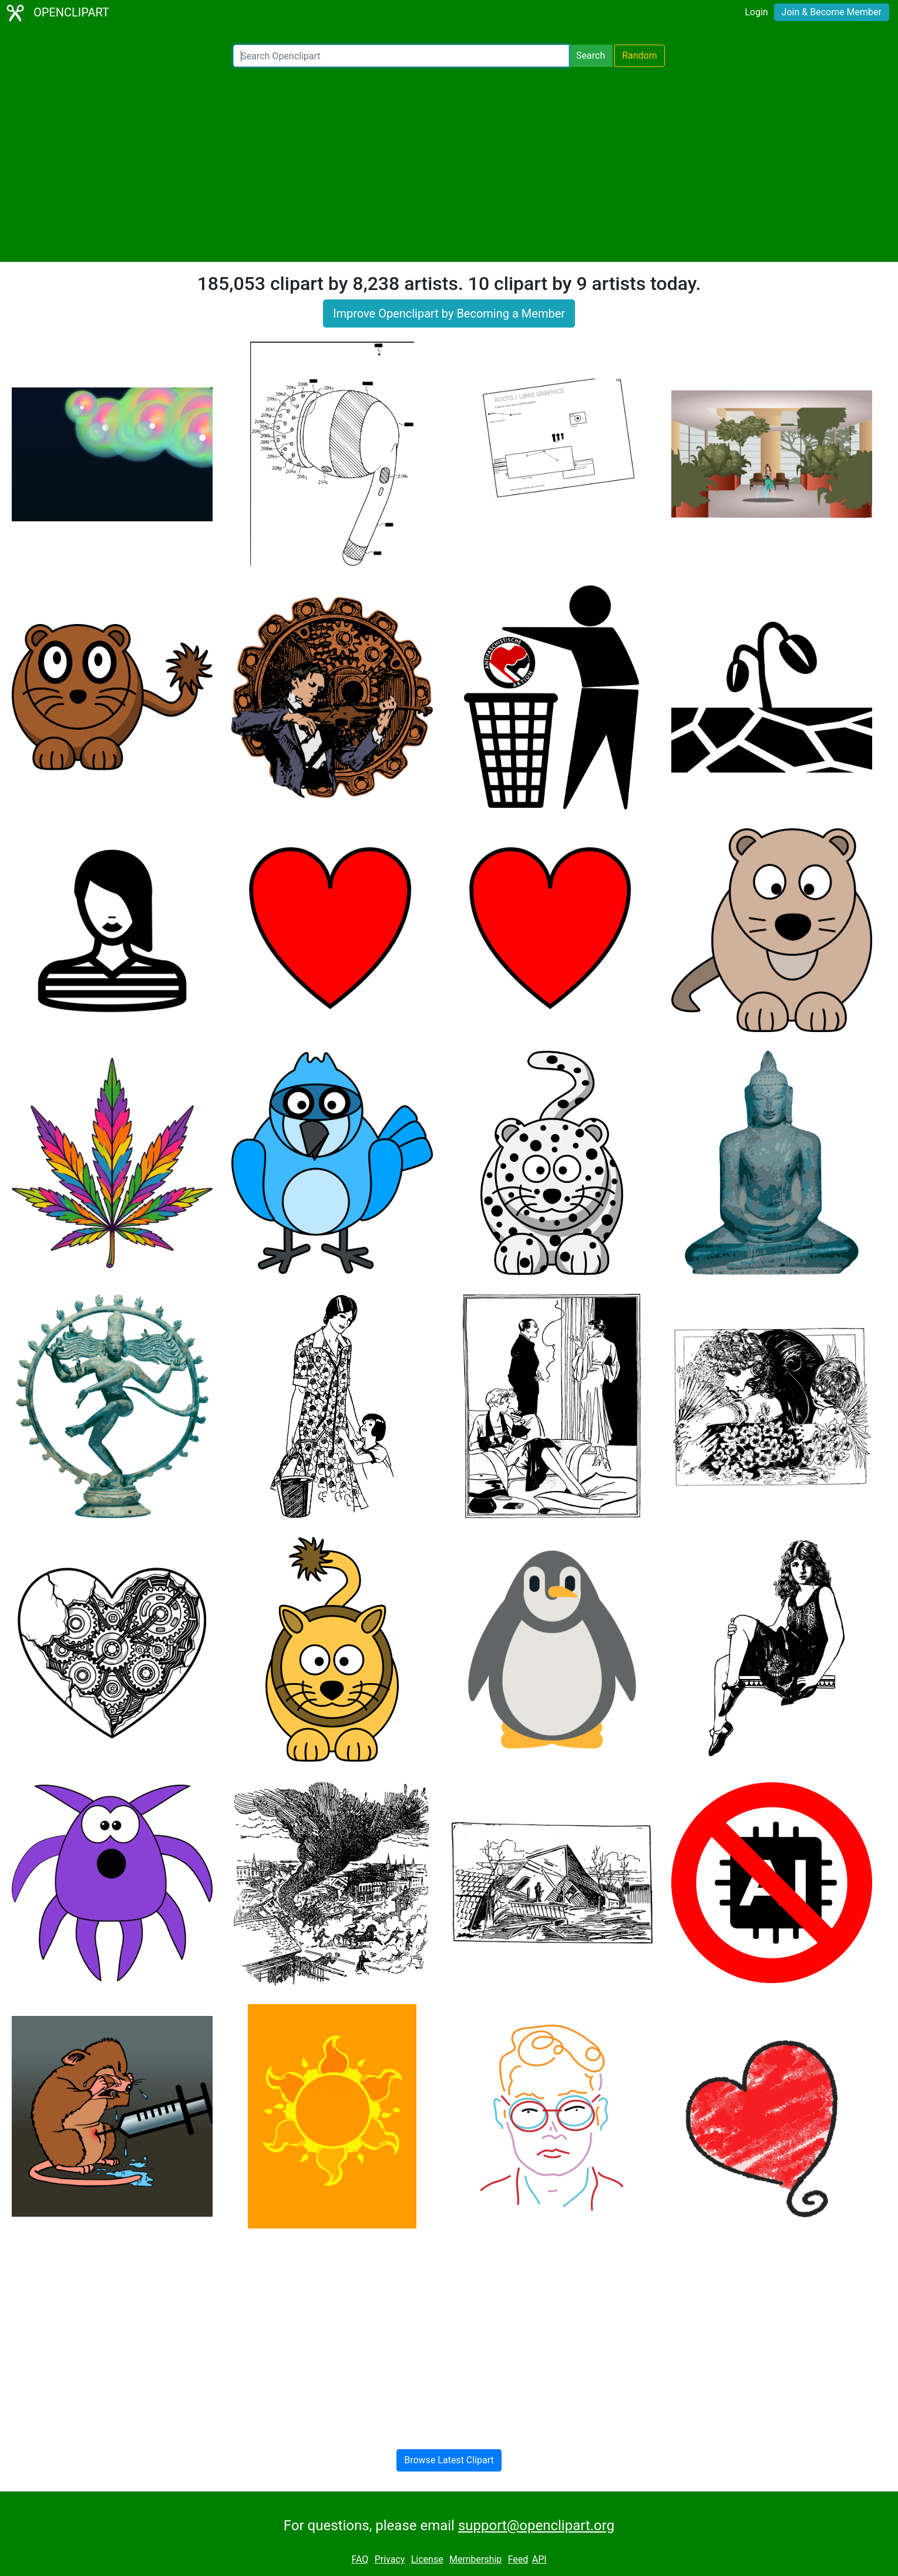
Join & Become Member (832, 12)
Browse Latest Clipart (449, 2460)
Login (756, 12)
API (539, 2559)
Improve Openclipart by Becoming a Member (449, 313)
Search (590, 55)
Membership (475, 2559)
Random (639, 55)
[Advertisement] (449, 164)
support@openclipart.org (536, 2525)
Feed (518, 2559)
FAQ (359, 2559)
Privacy (390, 2559)
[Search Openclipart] (401, 56)
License (427, 2559)
